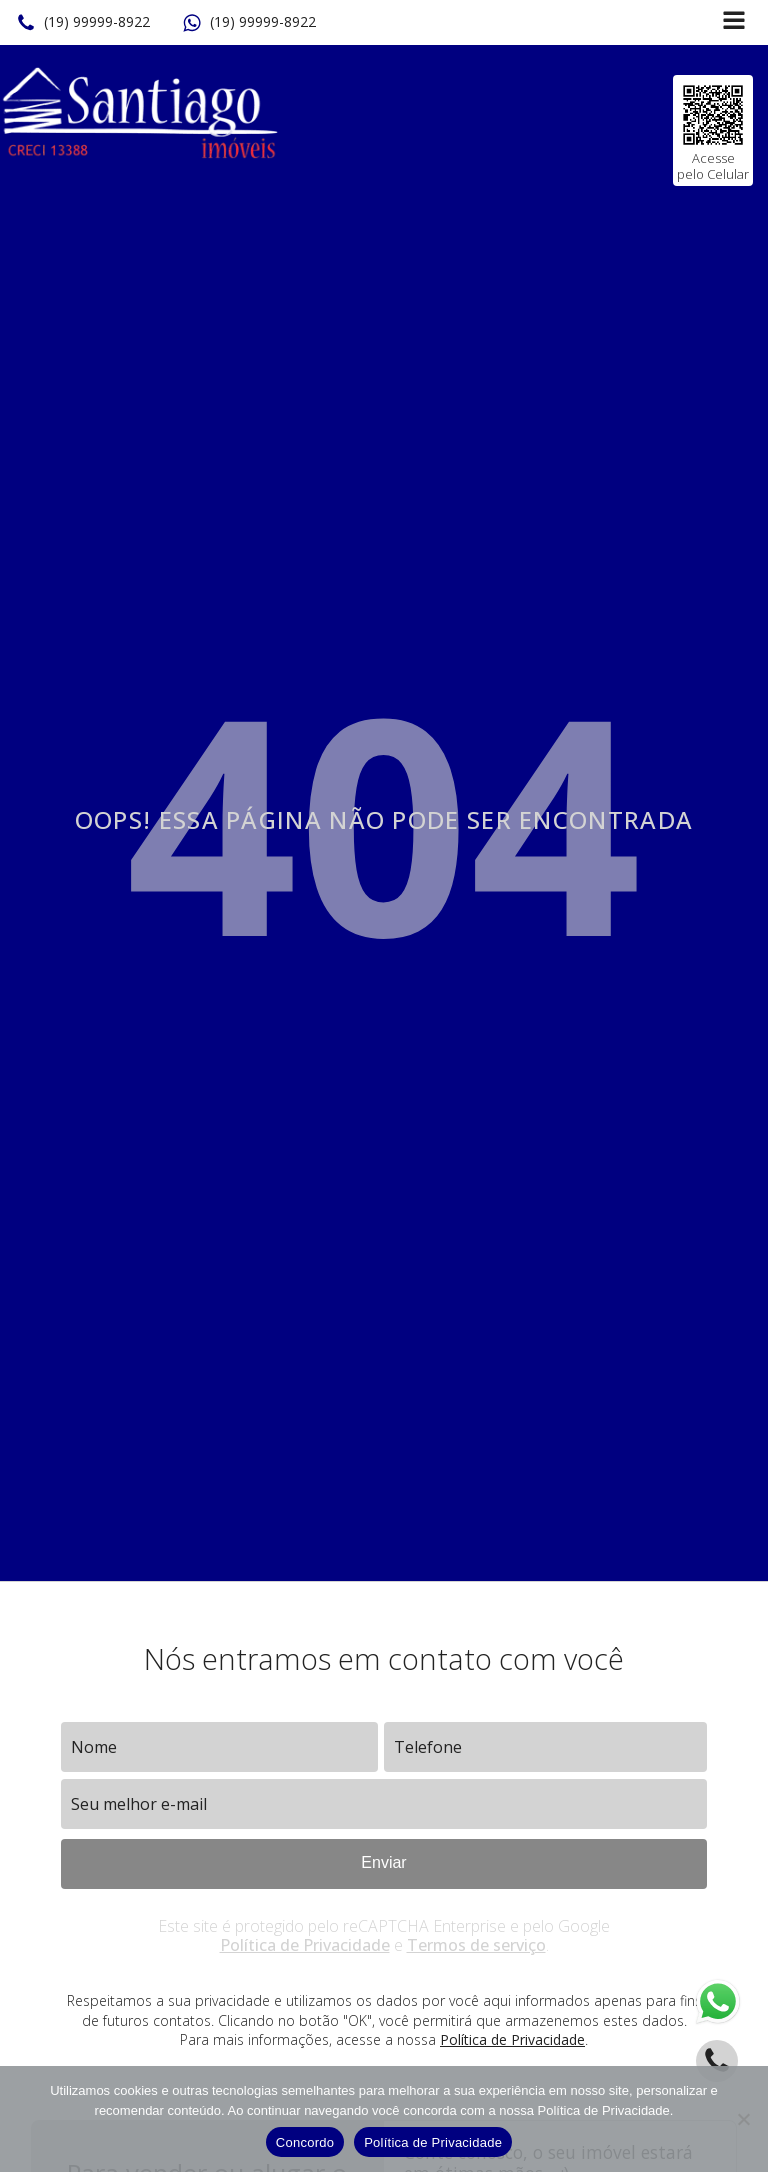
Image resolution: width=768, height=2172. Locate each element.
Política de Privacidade (305, 1945)
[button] (83, 23)
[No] (743, 2119)
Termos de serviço (476, 1945)
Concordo (305, 2142)
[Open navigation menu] (734, 22)
